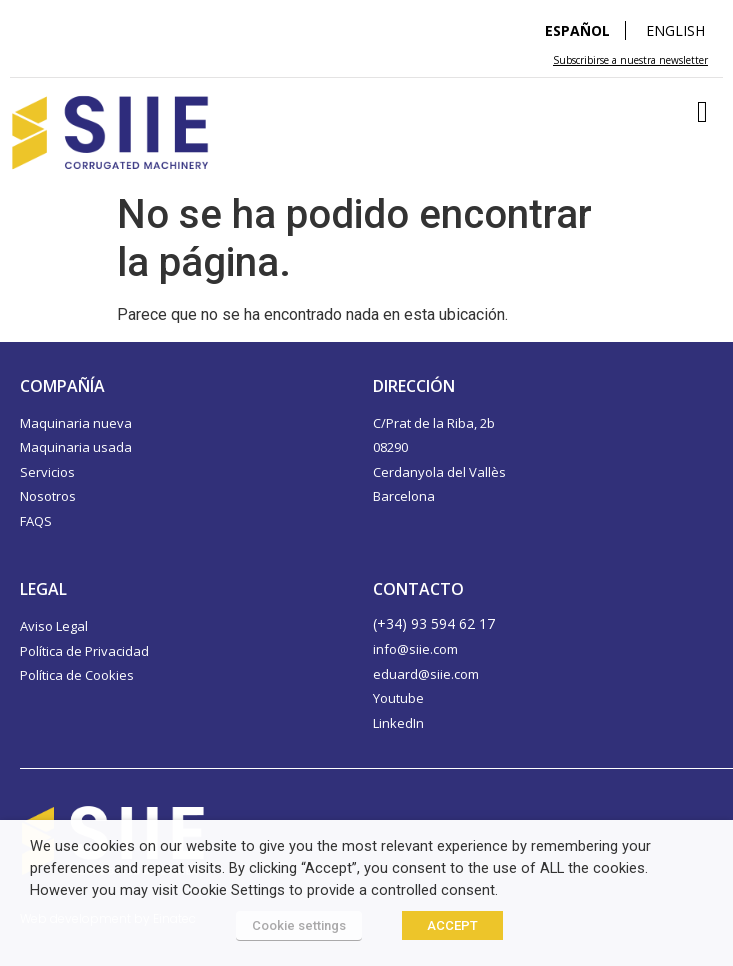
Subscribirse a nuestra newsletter (630, 60)
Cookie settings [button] (299, 925)
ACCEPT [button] (452, 925)
